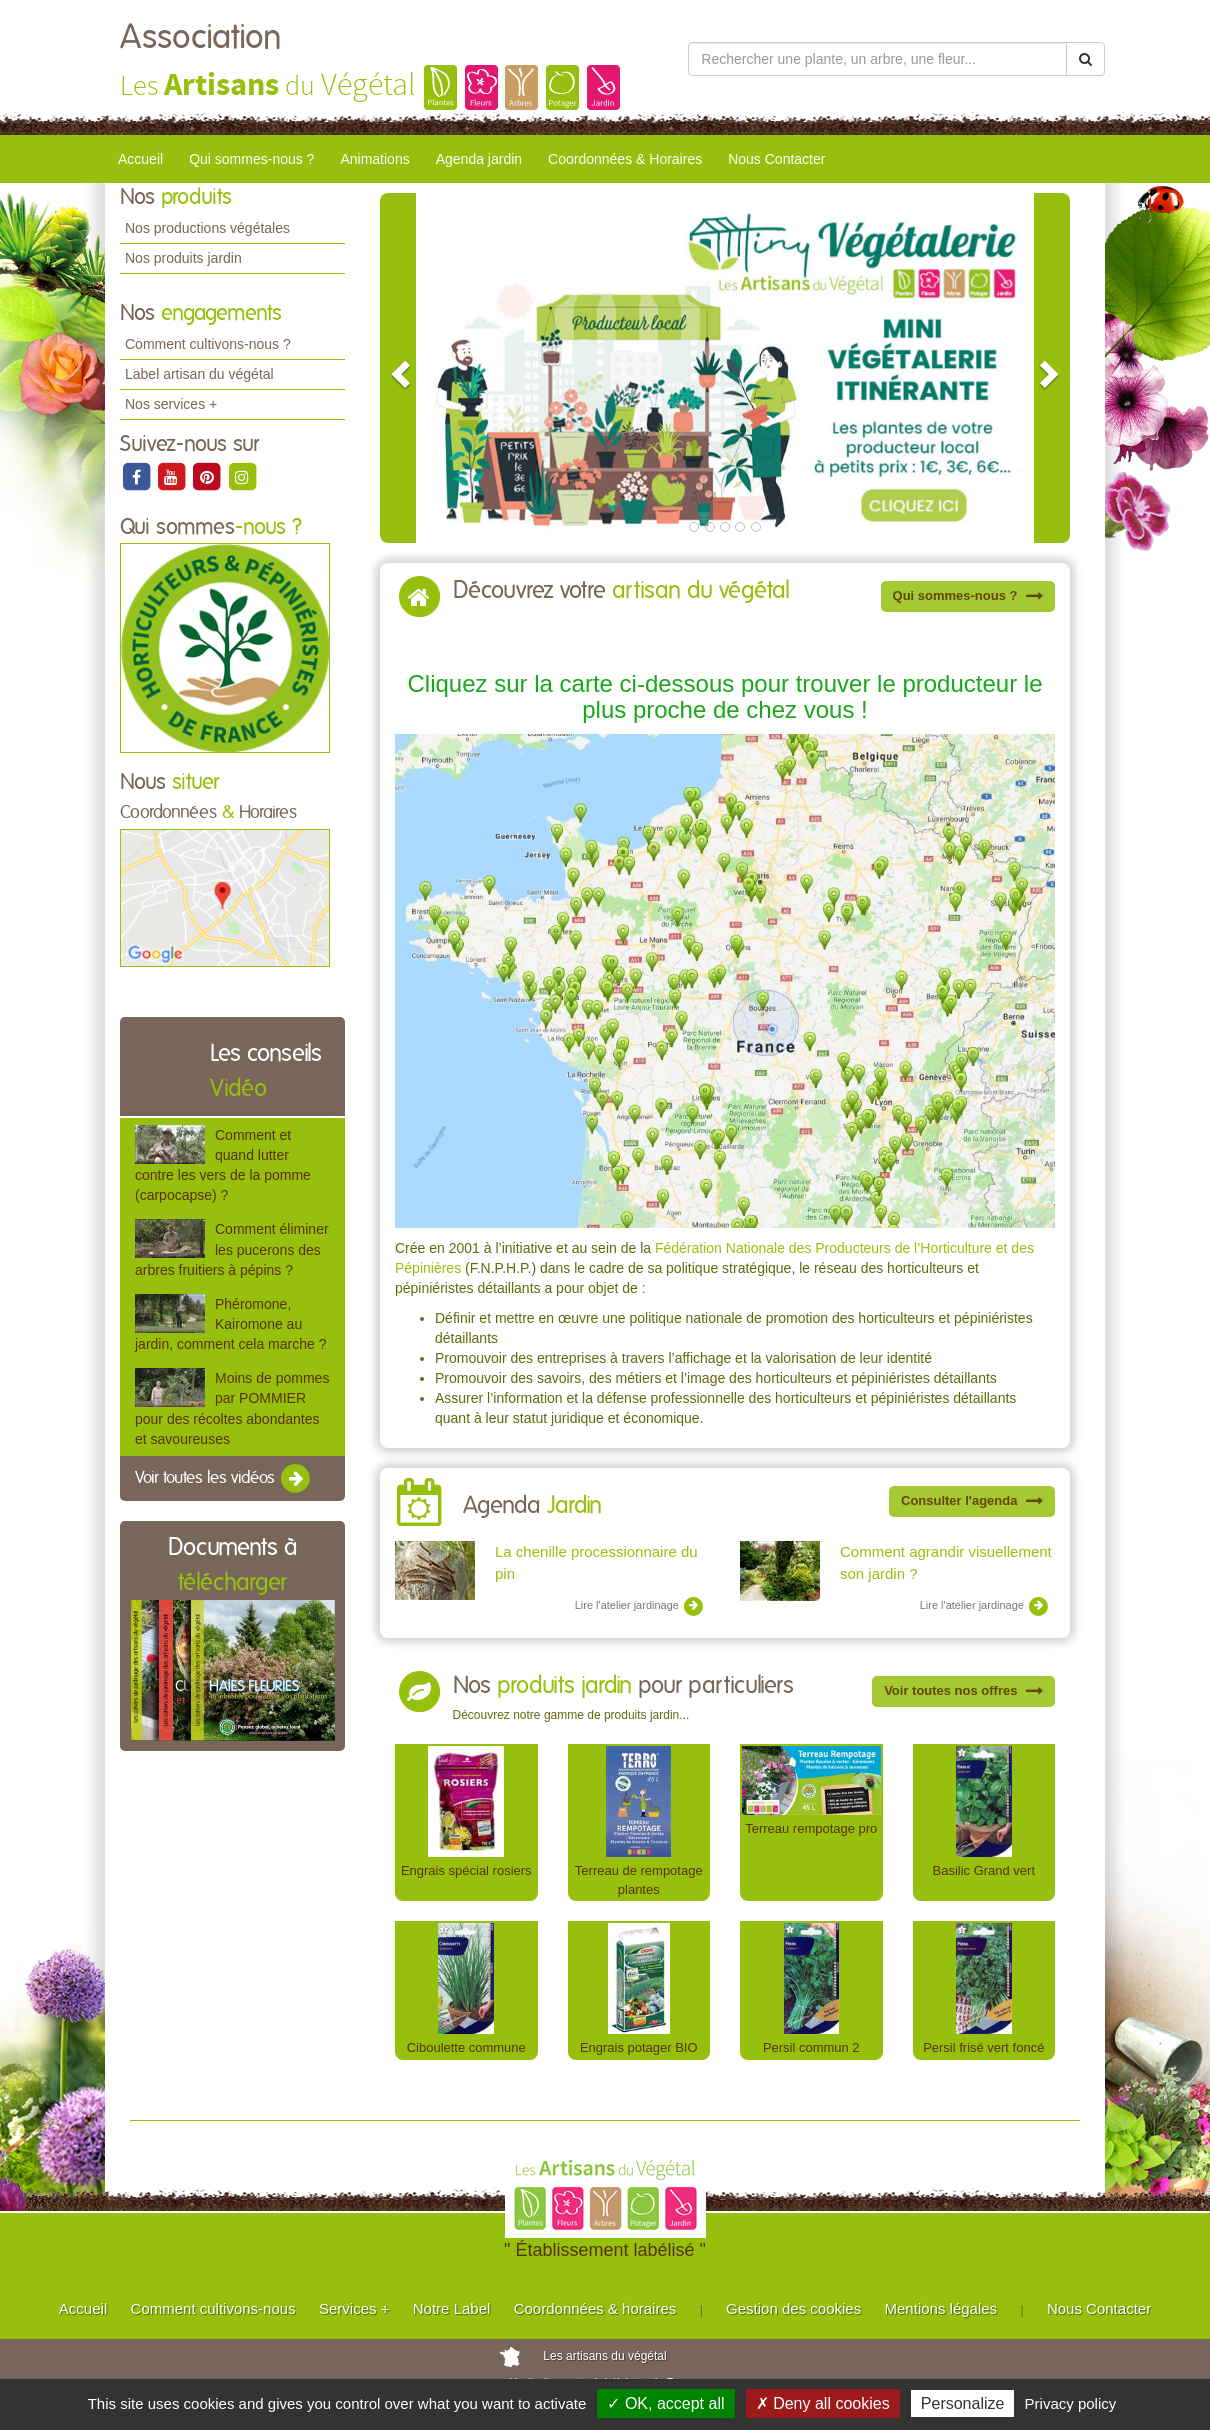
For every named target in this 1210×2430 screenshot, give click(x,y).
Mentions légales (941, 2308)
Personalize (963, 2403)
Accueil (140, 159)
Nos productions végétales (207, 228)
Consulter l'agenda (972, 1500)
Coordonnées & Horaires (625, 159)
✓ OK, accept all (665, 2403)
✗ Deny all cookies (823, 2403)
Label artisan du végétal (199, 374)
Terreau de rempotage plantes (639, 1880)
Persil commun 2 (811, 2047)
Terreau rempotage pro (811, 1828)
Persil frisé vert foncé (983, 2047)
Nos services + (171, 404)
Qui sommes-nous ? (251, 159)
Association (201, 38)
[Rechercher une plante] (877, 59)
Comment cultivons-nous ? (208, 344)
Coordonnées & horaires (595, 2308)
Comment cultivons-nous (213, 2308)
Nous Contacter (776, 159)
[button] (398, 368)
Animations (374, 159)
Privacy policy (1071, 2403)
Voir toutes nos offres (963, 1690)
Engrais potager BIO (639, 2047)
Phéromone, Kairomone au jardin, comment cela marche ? (230, 1324)
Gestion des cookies (793, 2308)
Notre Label (452, 2308)
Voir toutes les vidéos (224, 1479)
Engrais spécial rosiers (466, 1870)
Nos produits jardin (183, 258)
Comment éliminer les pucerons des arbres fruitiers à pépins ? (232, 1249)
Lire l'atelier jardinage (639, 1606)
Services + (354, 2308)
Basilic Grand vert (984, 1870)
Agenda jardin (479, 159)
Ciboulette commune (466, 2047)
